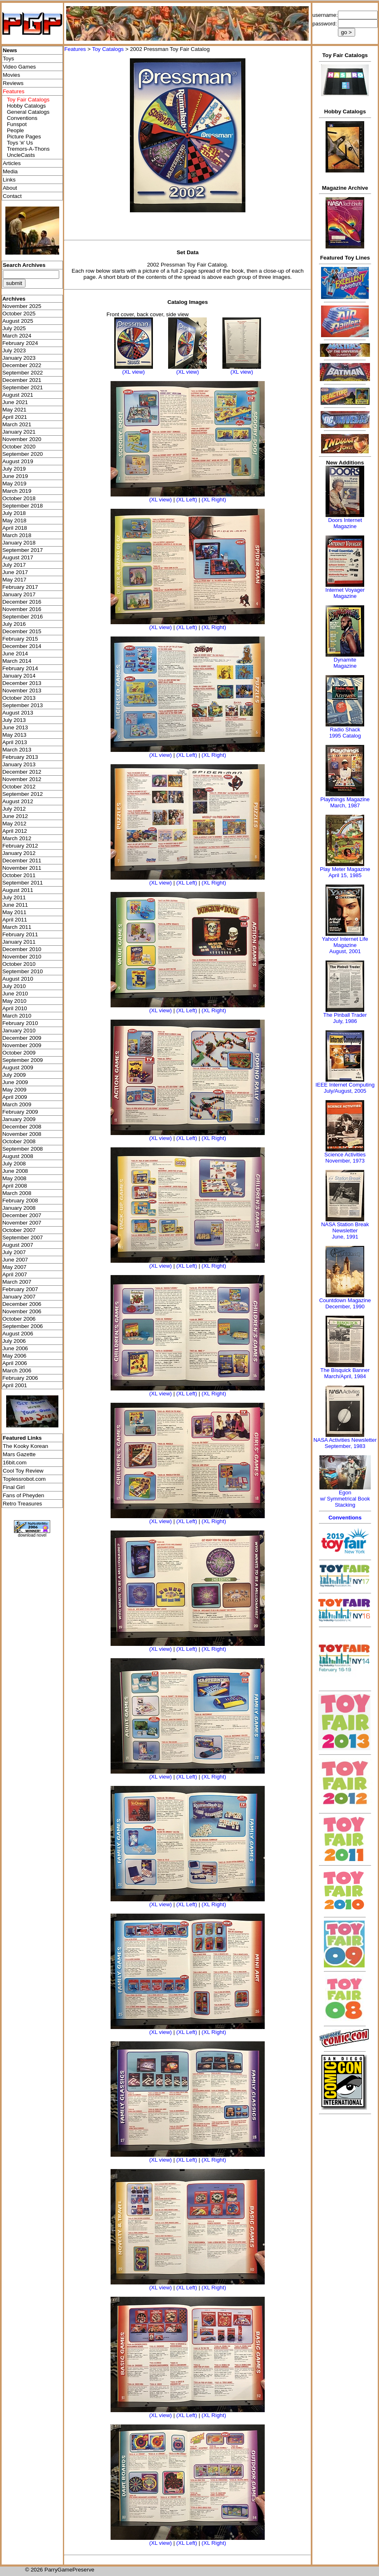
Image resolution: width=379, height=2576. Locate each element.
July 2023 (14, 350)
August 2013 (17, 713)
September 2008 (22, 1149)
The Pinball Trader (345, 1015)
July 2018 (14, 513)
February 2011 (20, 934)
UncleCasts (21, 155)
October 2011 (19, 875)
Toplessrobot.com (24, 1479)
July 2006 (14, 1341)
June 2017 (15, 572)
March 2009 (16, 1104)
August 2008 (17, 1156)
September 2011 (22, 883)
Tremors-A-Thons (28, 149)
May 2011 (14, 912)
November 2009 (22, 1045)
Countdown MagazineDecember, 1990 (345, 1303)
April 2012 (14, 831)
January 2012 (19, 853)
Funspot (17, 124)
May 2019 (14, 483)
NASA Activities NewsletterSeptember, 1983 (345, 1443)
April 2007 (14, 1274)
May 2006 (14, 1356)
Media (10, 171)
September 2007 (22, 1237)
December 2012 (22, 772)
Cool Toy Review (23, 1471)
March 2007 (16, 1282)
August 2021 (17, 395)
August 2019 (17, 461)
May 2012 (14, 823)
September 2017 (22, 550)
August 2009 (17, 1067)
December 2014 (22, 646)
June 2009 (15, 1082)
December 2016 (22, 602)
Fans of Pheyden (23, 1495)
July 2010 (14, 986)
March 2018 (16, 535)
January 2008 (19, 1208)
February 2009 (20, 1112)
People (15, 130)
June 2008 (15, 1171)
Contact (12, 196)
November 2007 (22, 1223)
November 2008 (22, 1134)
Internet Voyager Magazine (345, 593)
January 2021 (19, 432)
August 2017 (17, 557)
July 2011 (14, 897)
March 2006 (16, 1370)
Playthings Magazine (345, 799)
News (10, 50)
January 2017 (19, 594)
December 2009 (22, 1038)
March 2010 (16, 1016)
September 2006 (22, 1326)
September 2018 (22, 506)
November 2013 (22, 690)
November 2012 (22, 779)
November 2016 (22, 609)
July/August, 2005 (345, 1091)
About (10, 188)
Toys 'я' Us (20, 143)
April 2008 (14, 1186)
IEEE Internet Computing (344, 1085)
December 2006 (22, 1304)
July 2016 (14, 624)
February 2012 (20, 846)
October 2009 (19, 1053)
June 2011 (15, 905)
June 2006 (15, 1348)
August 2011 (17, 890)
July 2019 (14, 469)
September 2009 (22, 1060)
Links (9, 180)
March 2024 (16, 336)
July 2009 (14, 1075)
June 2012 (15, 816)
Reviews (13, 83)
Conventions (22, 118)
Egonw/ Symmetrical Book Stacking (345, 1498)
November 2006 (22, 1311)
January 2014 (19, 676)
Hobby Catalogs (26, 106)
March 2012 (16, 838)
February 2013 (20, 757)
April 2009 (14, 1097)
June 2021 (15, 402)
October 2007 (19, 1230)
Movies (11, 75)
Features (75, 49)
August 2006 (17, 1334)
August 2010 (17, 979)
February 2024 (20, 343)
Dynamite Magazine (344, 663)
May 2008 (14, 1178)
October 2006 (19, 1319)
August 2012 (17, 801)
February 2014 (20, 668)
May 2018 (14, 520)
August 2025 (17, 321)
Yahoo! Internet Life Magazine (345, 942)
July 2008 (14, 1163)
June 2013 (15, 727)
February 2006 (20, 1378)
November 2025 (22, 306)
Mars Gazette (19, 1454)
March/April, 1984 (345, 1376)
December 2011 (22, 860)
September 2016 (22, 617)
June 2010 (15, 993)
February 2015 (20, 639)
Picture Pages (24, 136)
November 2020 (22, 439)
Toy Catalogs (108, 49)
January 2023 (19, 358)
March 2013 (16, 750)
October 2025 (19, 313)
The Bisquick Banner (345, 1370)
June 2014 (15, 653)
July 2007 (14, 1252)
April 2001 (14, 1385)
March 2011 (16, 927)
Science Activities (344, 1154)
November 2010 (22, 957)
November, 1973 (345, 1161)
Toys (8, 58)
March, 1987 (345, 805)
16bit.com (15, 1462)
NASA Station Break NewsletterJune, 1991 (345, 1230)
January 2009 (19, 1119)
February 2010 (20, 1023)
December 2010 (22, 949)
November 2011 (22, 868)
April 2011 (14, 920)
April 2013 (14, 742)
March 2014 (16, 661)
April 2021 (14, 417)
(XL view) (133, 372)
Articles (12, 163)
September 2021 (22, 387)
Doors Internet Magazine (345, 523)
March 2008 (16, 1193)
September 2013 (22, 705)
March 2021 (16, 424)
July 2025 (14, 328)
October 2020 (19, 447)
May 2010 (14, 1001)
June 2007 (15, 1260)
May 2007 (14, 1267)
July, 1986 (345, 1021)
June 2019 (15, 476)
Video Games (19, 67)
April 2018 (14, 528)
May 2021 (14, 410)
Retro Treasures (22, 1504)
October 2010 (19, 964)
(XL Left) (186, 499)
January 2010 (19, 1030)
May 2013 (14, 735)
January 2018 (19, 543)
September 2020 (22, 454)
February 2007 (20, 1289)
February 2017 (20, 587)
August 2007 (17, 1245)
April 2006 (14, 1363)
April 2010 (14, 1008)
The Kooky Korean (25, 1446)
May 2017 (14, 580)
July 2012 (14, 809)
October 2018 (19, 498)
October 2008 (19, 1141)
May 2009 (14, 1090)
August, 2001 (345, 951)
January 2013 (19, 764)
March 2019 (16, 491)
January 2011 (19, 942)
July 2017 (14, 565)
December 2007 (22, 1215)
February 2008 (20, 1200)
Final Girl (14, 1487)
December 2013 (22, 683)
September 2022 (22, 373)
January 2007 (19, 1297)
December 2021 (22, 380)
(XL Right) (213, 499)
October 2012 (19, 787)
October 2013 (19, 698)
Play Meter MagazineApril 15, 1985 (345, 872)
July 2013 (14, 720)
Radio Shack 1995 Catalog (345, 732)
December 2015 (22, 631)
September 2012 (22, 794)
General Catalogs (28, 112)
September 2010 (22, 971)
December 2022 (22, 365)
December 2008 (22, 1127)
